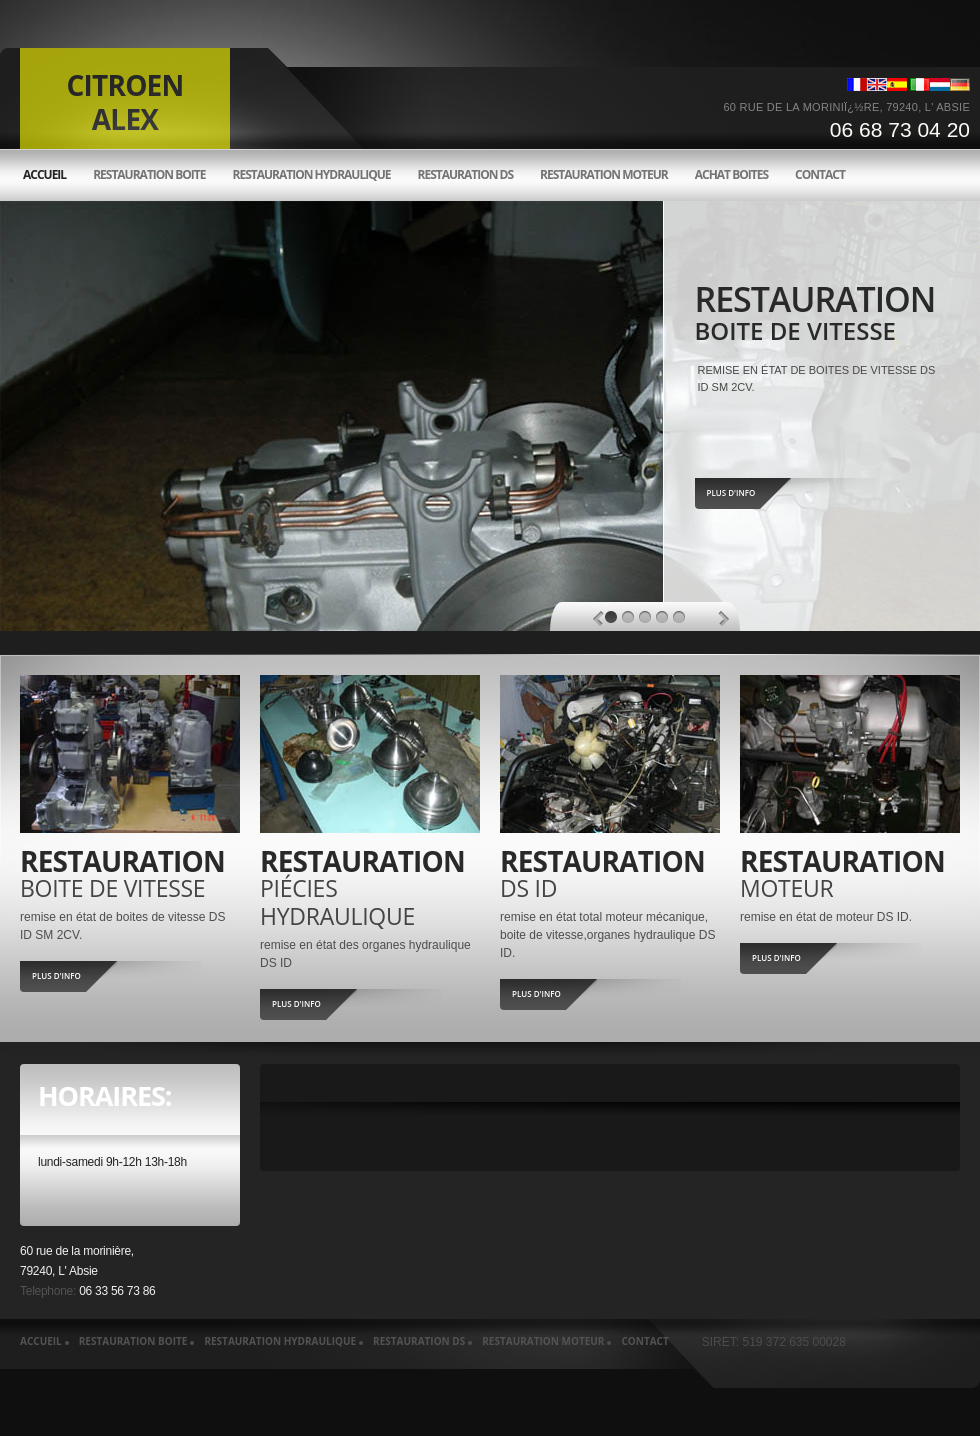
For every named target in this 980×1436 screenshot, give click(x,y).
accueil (44, 175)
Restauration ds (466, 175)
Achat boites (731, 175)
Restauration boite (149, 175)
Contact (820, 175)
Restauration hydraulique (311, 175)
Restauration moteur (604, 175)
